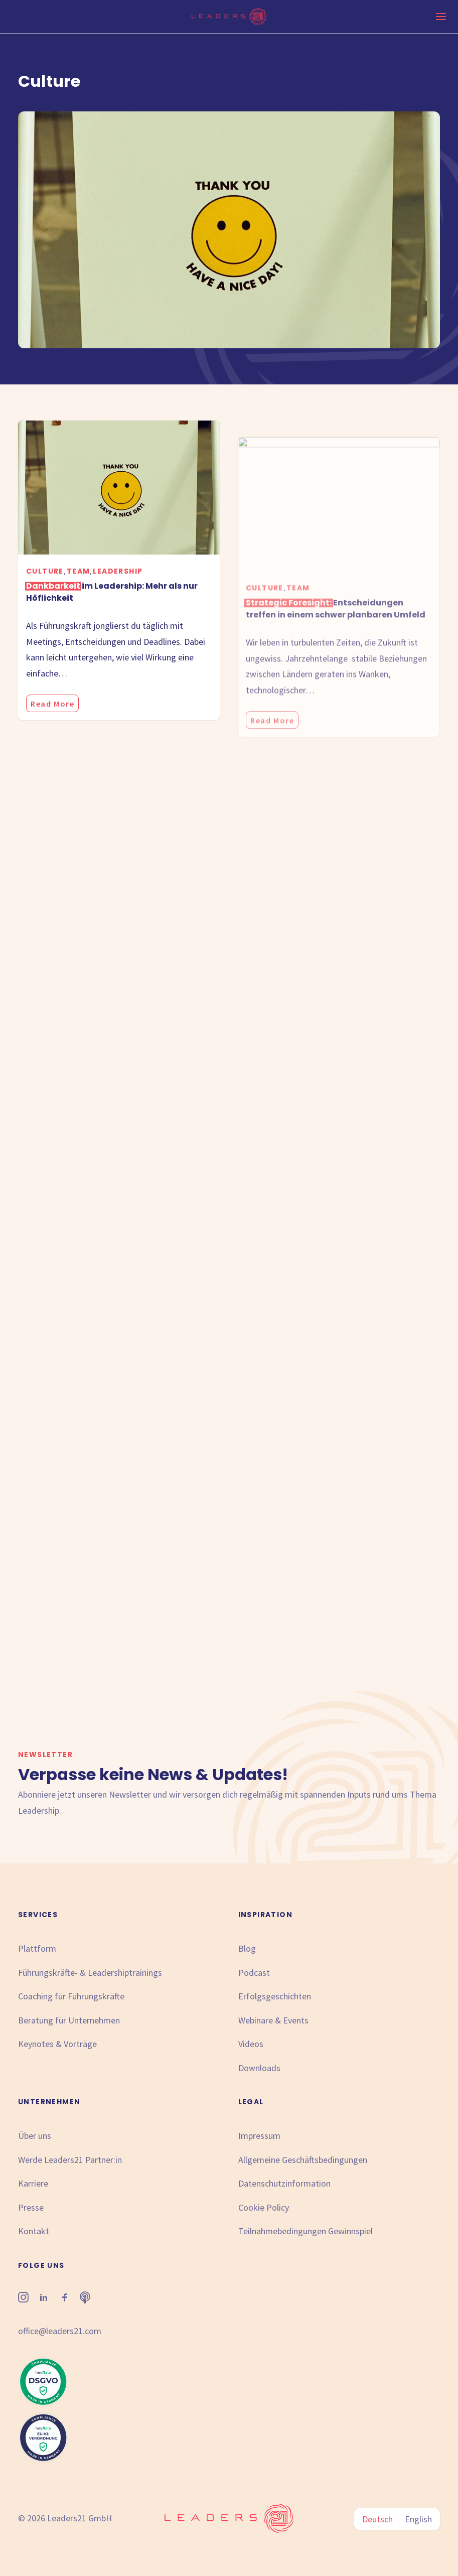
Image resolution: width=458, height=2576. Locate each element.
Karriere (33, 2183)
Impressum (259, 2135)
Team (78, 584)
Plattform (37, 1948)
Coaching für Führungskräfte (71, 1996)
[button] (119, 501)
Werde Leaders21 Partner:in (70, 2159)
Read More (52, 717)
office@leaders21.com (59, 2331)
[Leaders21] (229, 16)
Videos (250, 2044)
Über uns (34, 2135)
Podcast (254, 1972)
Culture (45, 584)
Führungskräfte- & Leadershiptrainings (90, 1972)
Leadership (117, 584)
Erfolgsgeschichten (274, 1996)
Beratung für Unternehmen (69, 2020)
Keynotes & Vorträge (57, 2044)
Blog (247, 1948)
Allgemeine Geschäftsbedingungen (302, 2159)
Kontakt (33, 2231)
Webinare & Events (273, 2020)
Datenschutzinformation (284, 2183)
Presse (31, 2207)
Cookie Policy (263, 2207)
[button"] (23, 2299)
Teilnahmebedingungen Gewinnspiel (305, 2231)
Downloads (259, 2068)
